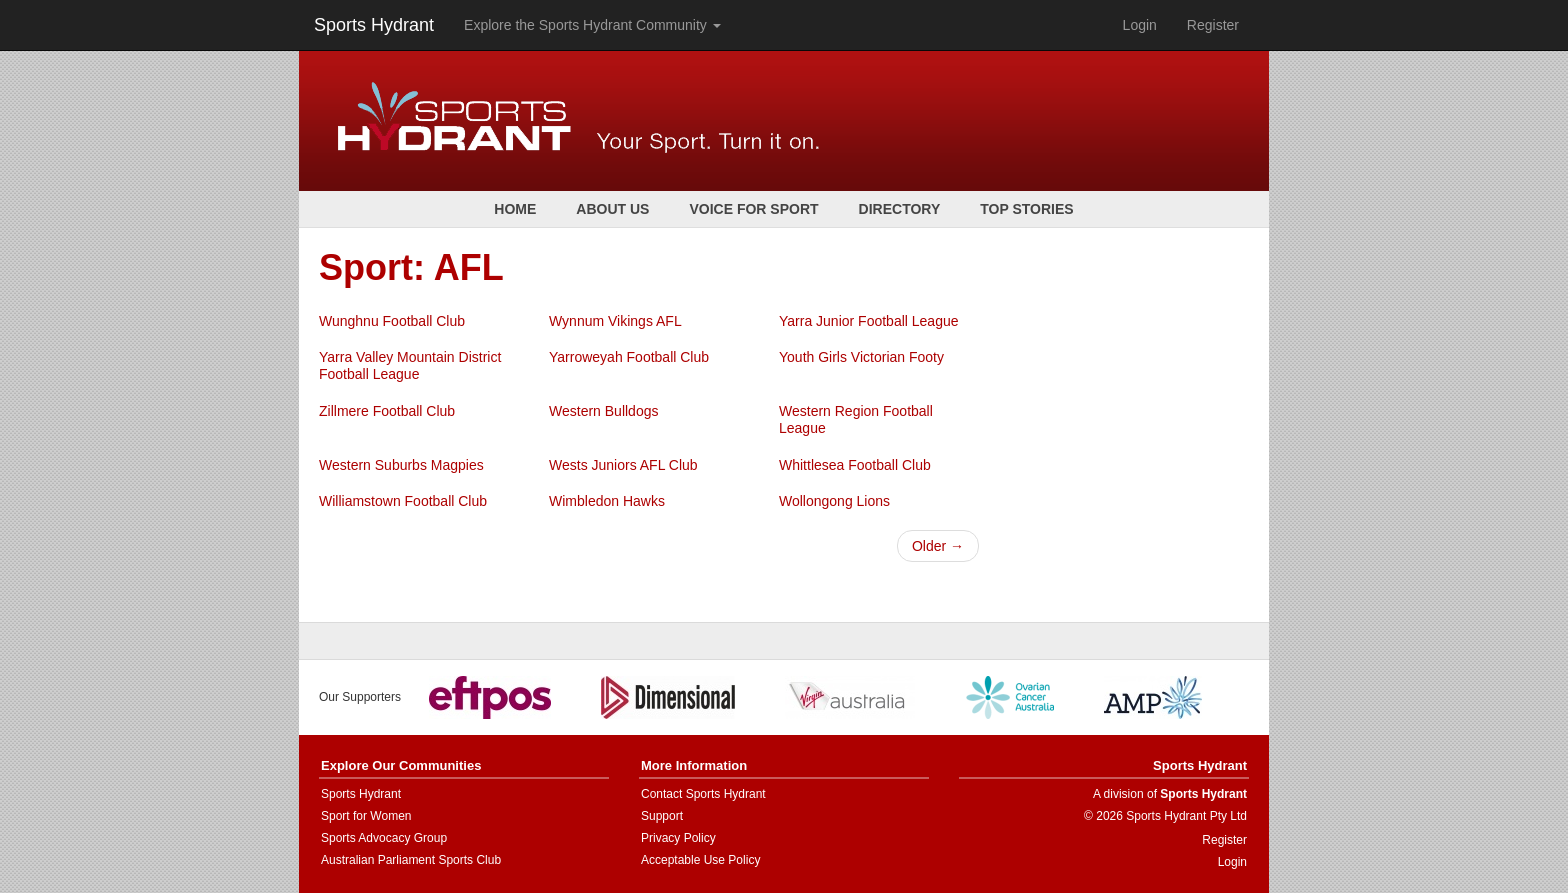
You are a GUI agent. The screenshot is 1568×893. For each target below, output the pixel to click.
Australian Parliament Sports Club (411, 860)
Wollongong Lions (834, 501)
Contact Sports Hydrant (703, 794)
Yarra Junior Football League (869, 321)
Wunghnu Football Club (392, 321)
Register (1213, 25)
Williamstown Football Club (403, 501)
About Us (612, 209)
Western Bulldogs (603, 411)
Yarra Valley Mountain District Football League (410, 365)
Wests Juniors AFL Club (623, 465)
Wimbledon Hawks (607, 501)
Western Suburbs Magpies (401, 465)
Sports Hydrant (374, 25)
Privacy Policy (678, 838)
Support (662, 816)
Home (515, 209)
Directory (900, 209)
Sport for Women (366, 816)
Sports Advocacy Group (384, 838)
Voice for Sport (753, 209)
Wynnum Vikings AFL (615, 321)
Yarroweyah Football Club (629, 357)
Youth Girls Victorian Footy (861, 357)
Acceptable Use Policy (700, 860)
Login (1140, 25)
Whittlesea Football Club (855, 465)
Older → (938, 546)
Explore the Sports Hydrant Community (592, 25)
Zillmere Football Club (387, 411)
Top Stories (1026, 209)
